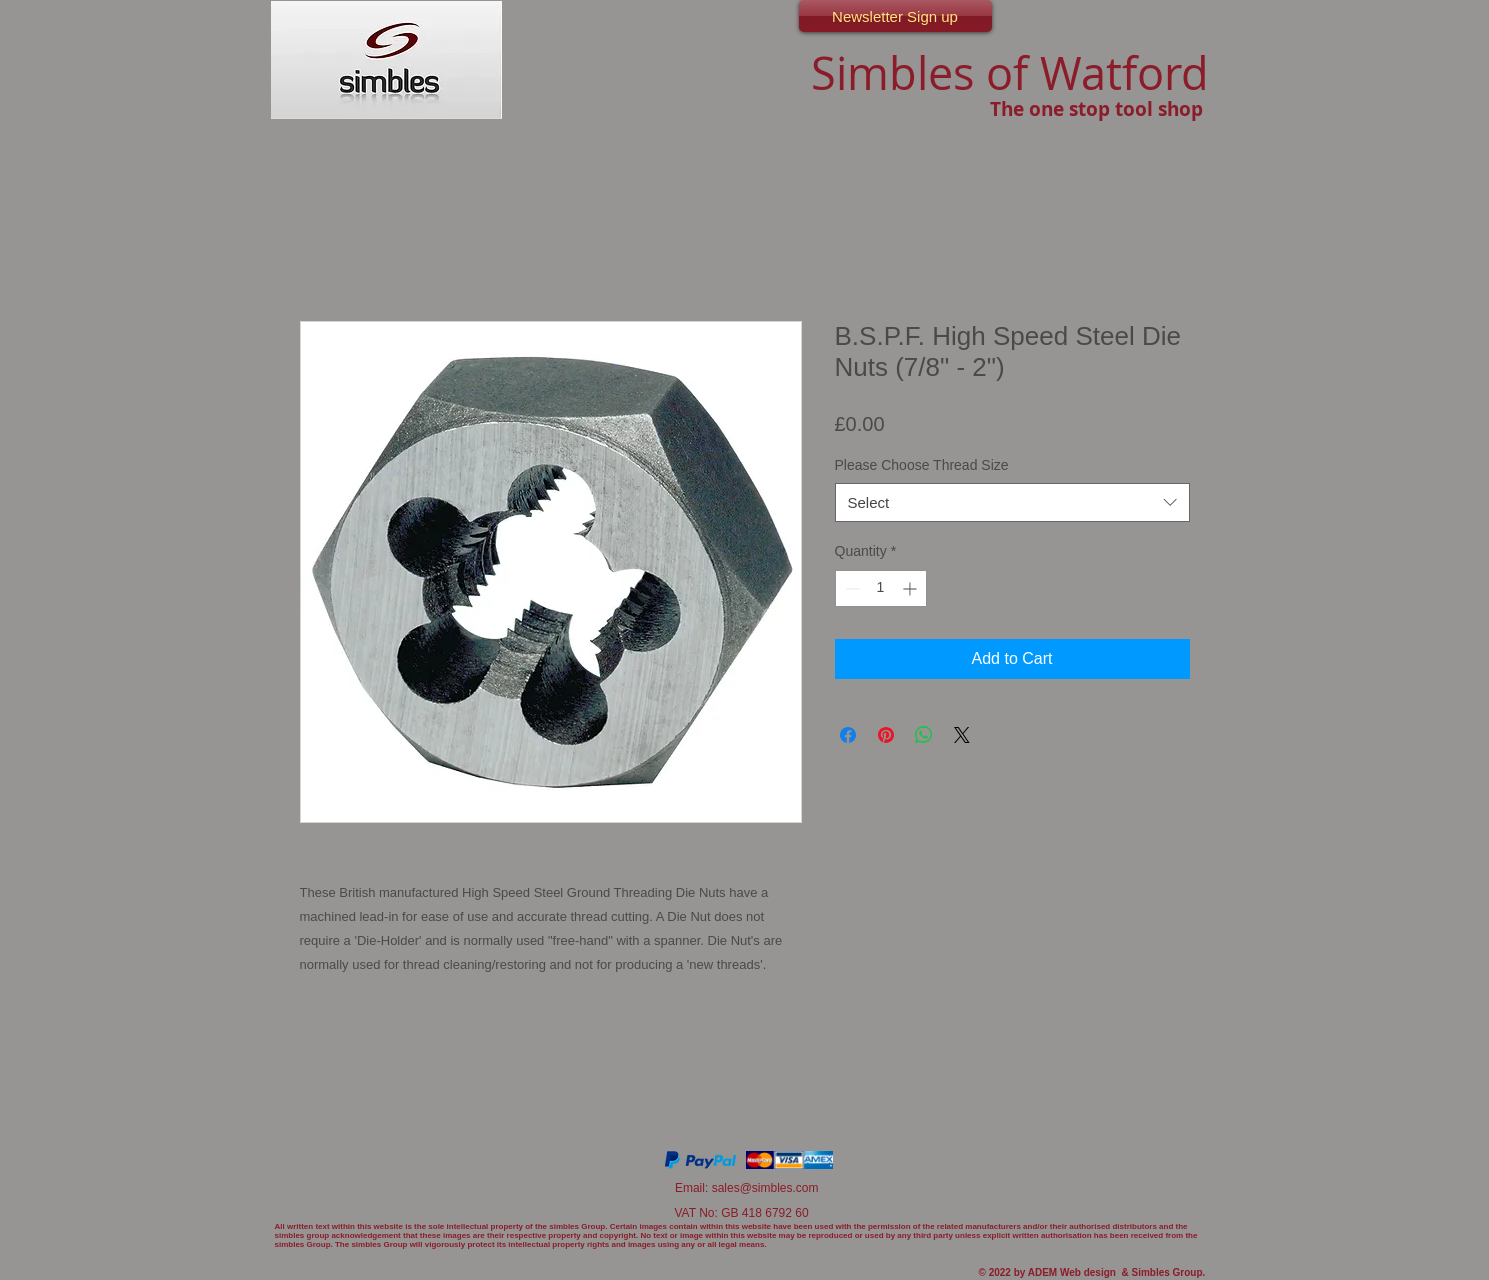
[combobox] (1012, 502)
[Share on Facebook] (848, 735)
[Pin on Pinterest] (886, 735)
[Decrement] (850, 588)
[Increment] (911, 588)
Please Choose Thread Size (922, 465)
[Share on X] (962, 735)
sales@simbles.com (765, 1188)
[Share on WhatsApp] (924, 735)
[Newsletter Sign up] (895, 16)
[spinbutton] (881, 588)
